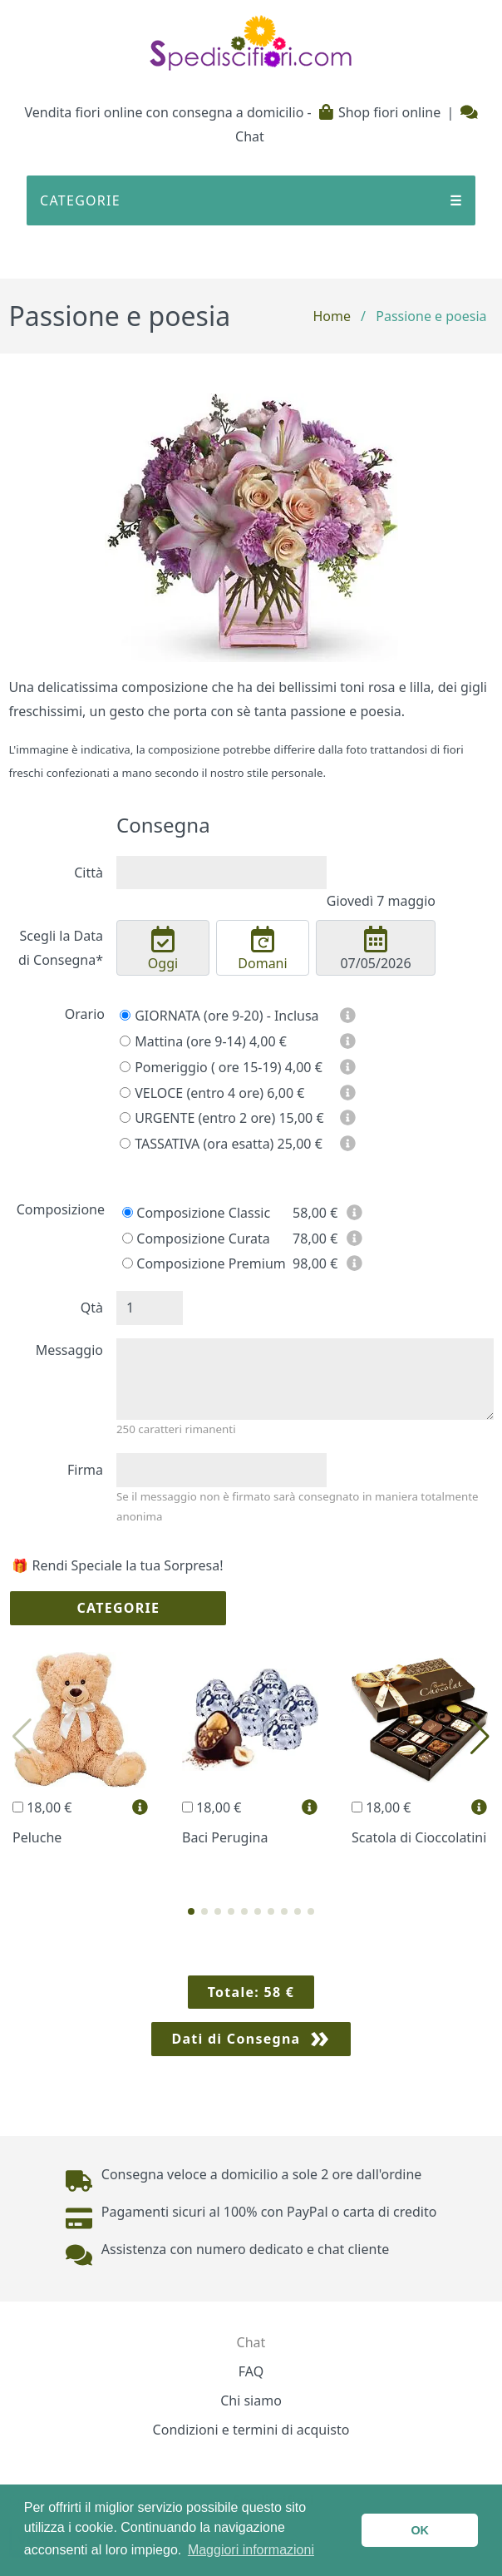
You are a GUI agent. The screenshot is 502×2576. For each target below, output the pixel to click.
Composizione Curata (196, 1238)
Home (332, 316)
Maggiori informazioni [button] (251, 2550)
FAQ (251, 2371)
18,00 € (41, 1807)
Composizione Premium (204, 1263)
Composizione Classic (196, 1213)
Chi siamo (251, 2400)
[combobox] (221, 873)
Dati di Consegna (235, 2039)
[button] (191, 1911)
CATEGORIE (251, 201)
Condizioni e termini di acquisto (251, 2429)
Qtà (92, 1307)
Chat (251, 2342)
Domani (262, 949)
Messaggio (69, 1350)
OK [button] (420, 2530)
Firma (85, 1470)
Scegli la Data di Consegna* (60, 948)
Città (88, 872)
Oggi (163, 949)
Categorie (118, 1608)
